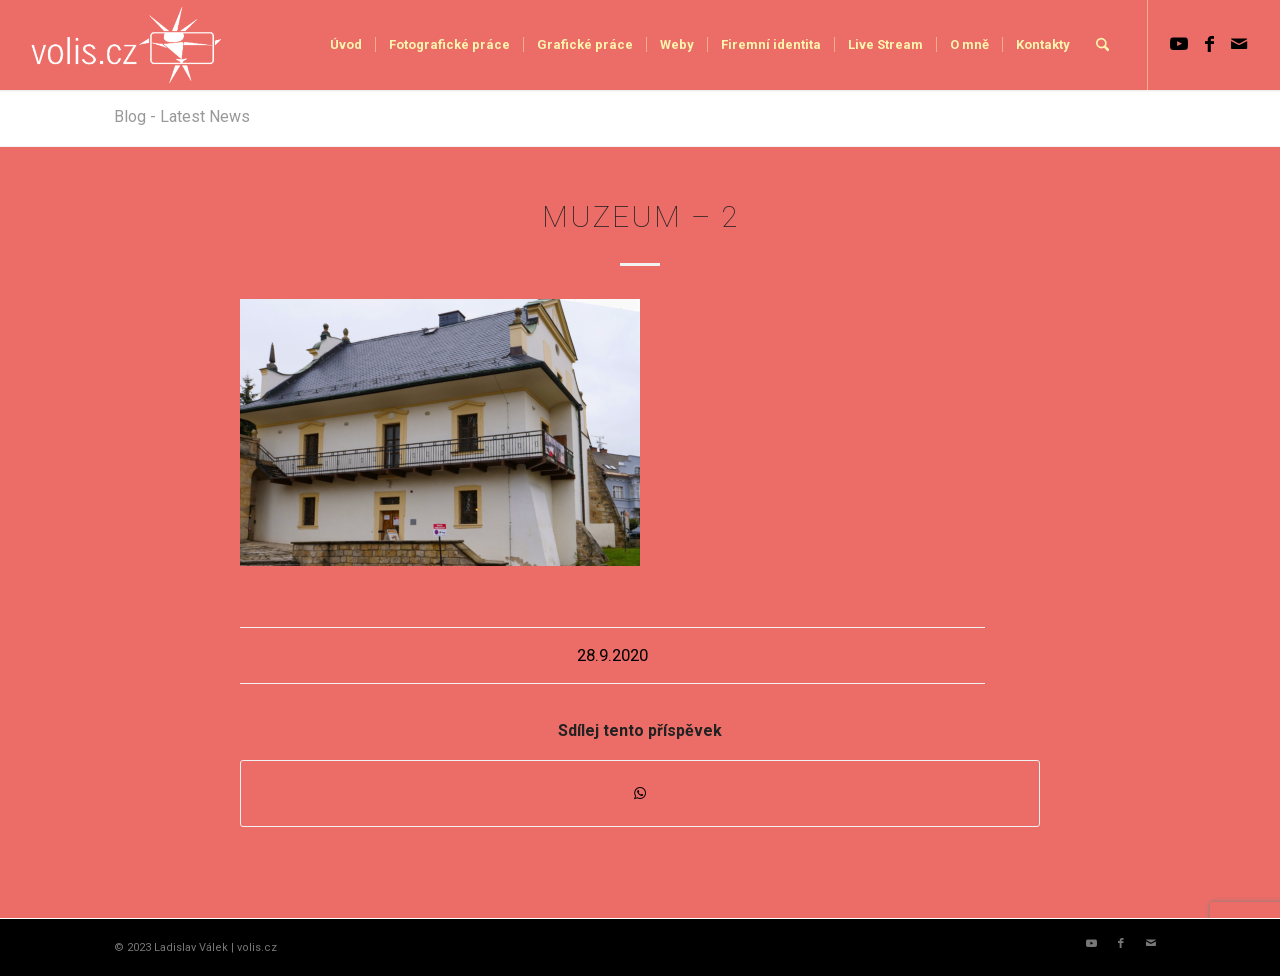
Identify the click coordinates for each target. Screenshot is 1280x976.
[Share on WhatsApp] (640, 793)
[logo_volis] (127, 45)
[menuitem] (346, 45)
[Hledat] (1102, 45)
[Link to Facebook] (1209, 44)
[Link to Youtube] (1179, 44)
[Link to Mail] (1239, 44)
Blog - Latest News (182, 116)
